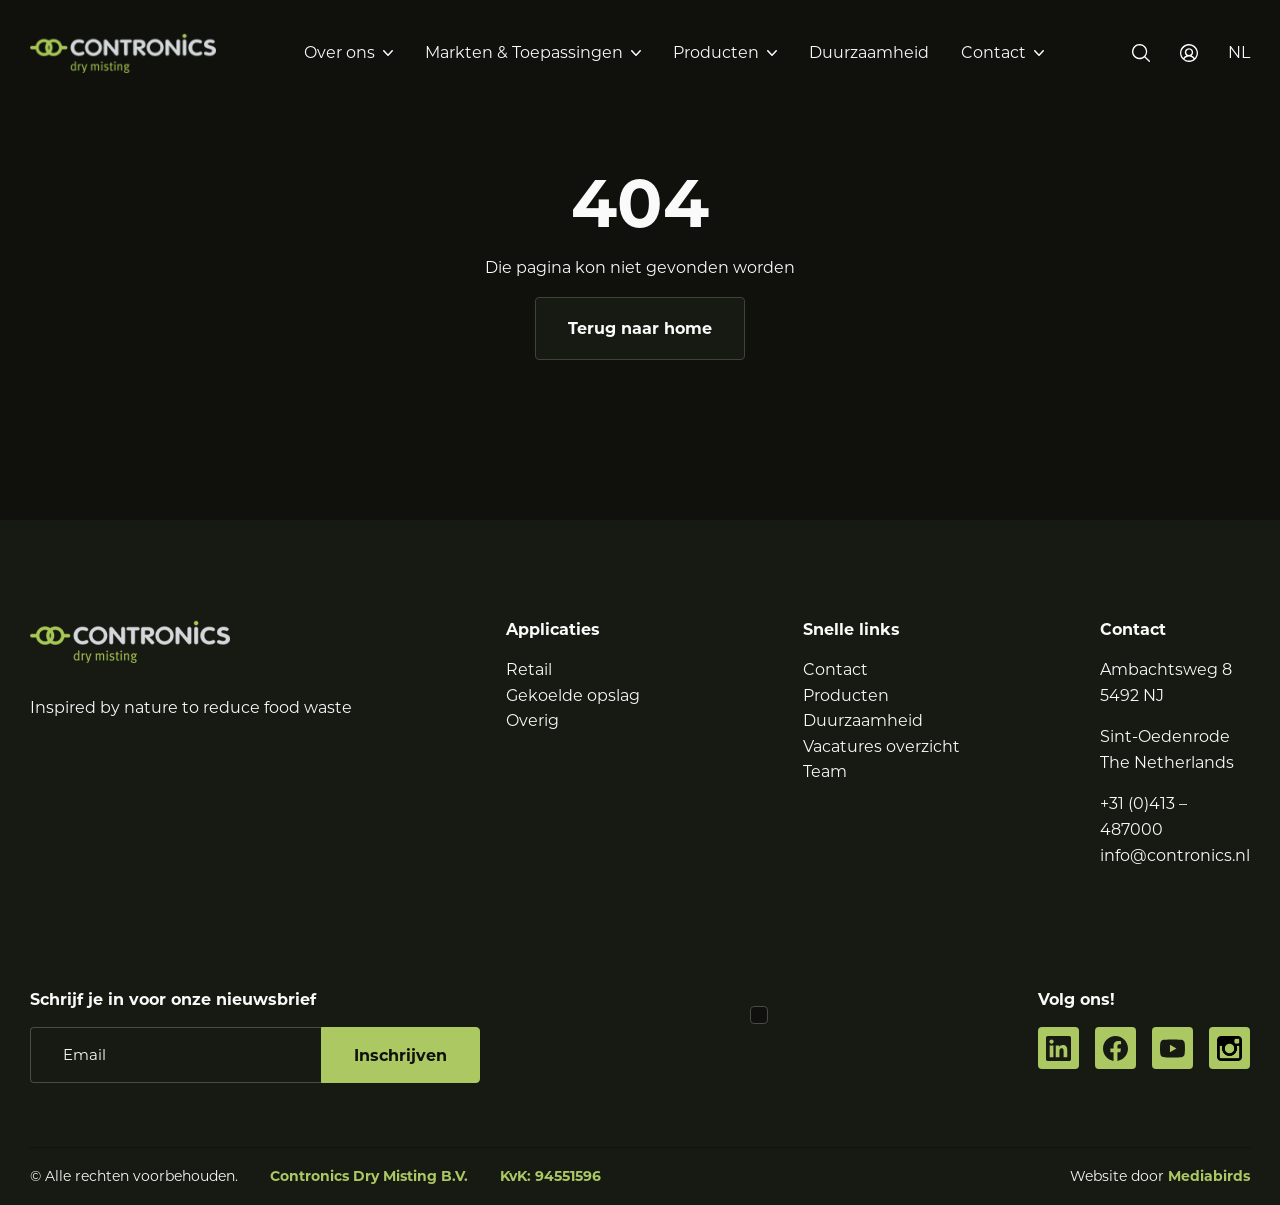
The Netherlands (1167, 762)
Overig (532, 720)
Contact (993, 52)
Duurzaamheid (869, 52)
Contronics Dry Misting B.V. (369, 1176)
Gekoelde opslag (573, 695)
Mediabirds (1209, 1176)
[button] (1239, 53)
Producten (716, 52)
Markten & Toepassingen (524, 52)
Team (825, 771)
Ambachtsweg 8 (1166, 669)
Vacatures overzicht (881, 746)
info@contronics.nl (1175, 855)
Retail (529, 669)
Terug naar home (640, 328)
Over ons (339, 52)
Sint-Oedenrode (1165, 736)
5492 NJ (1132, 695)
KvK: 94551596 (550, 1176)
